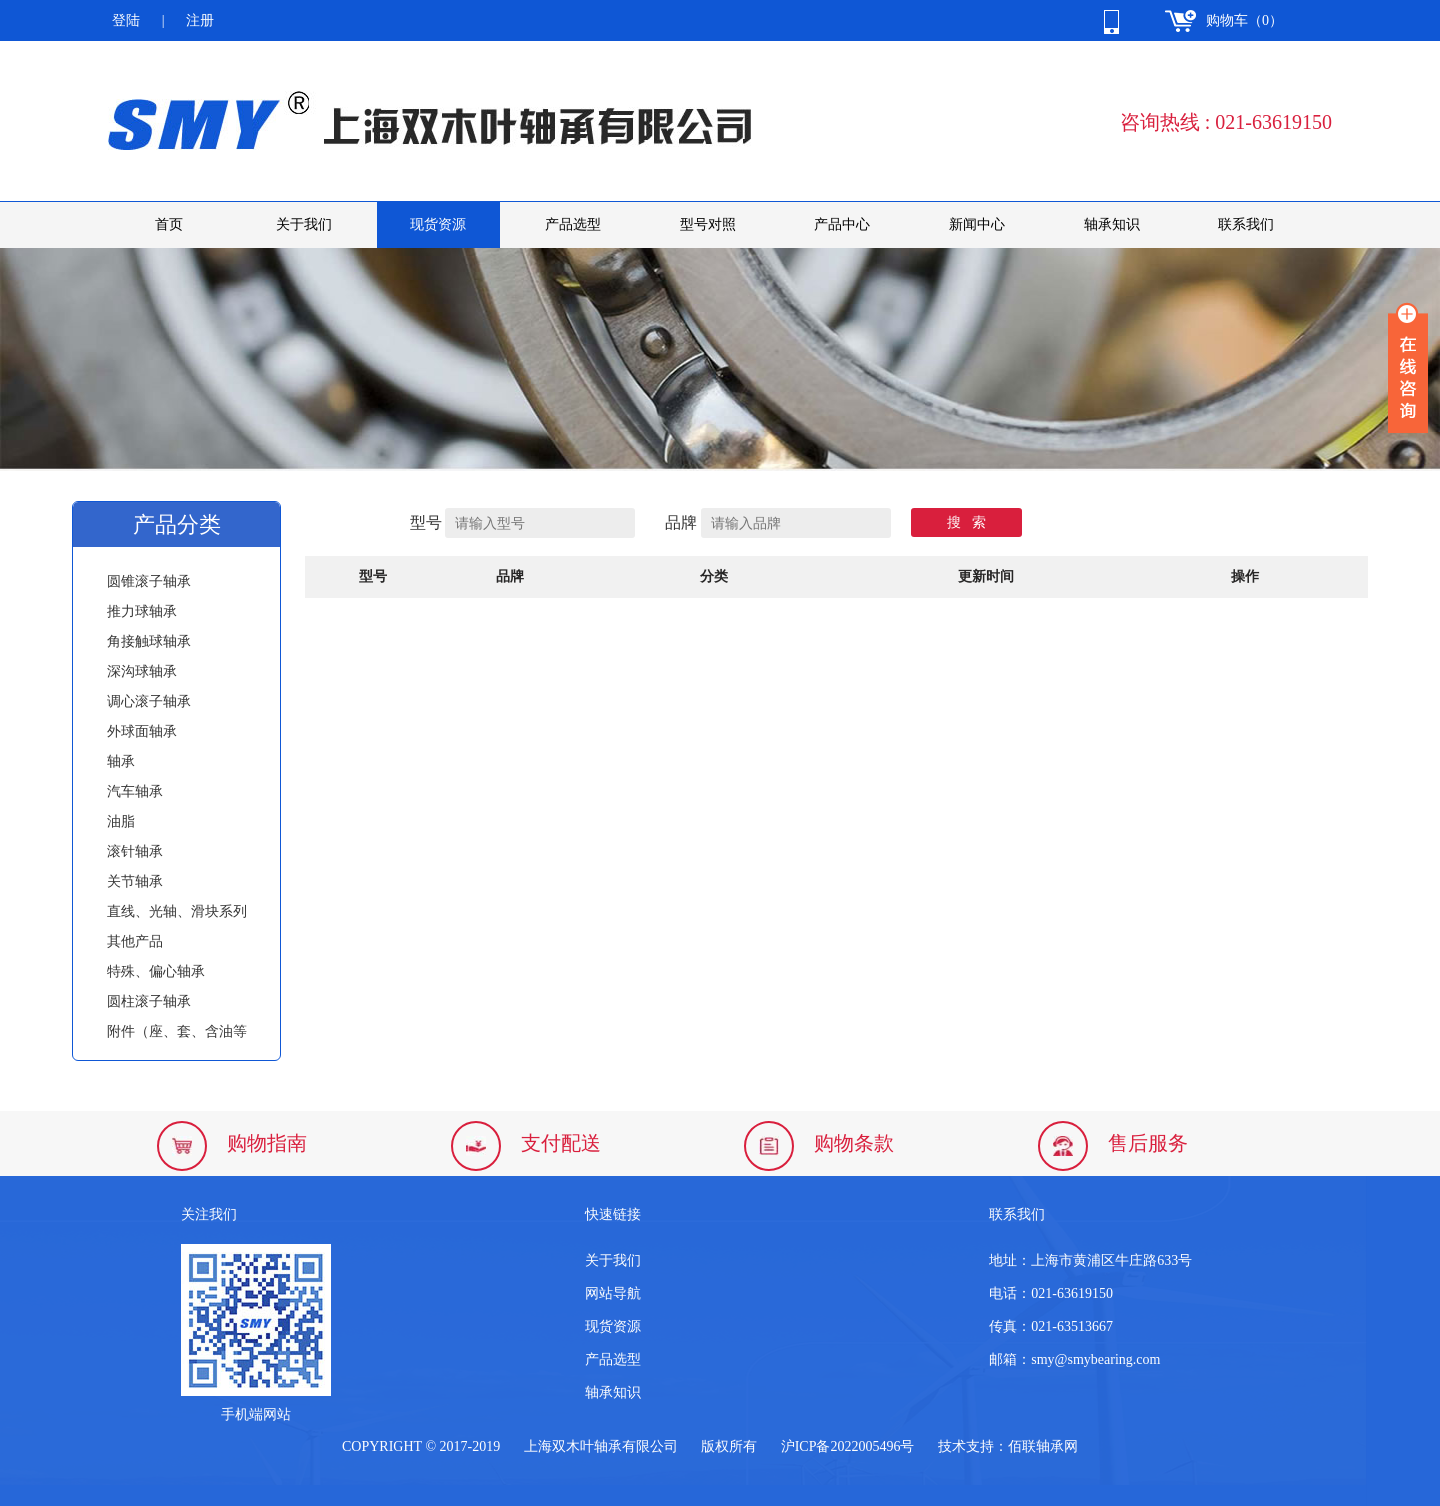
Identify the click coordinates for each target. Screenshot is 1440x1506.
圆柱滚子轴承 (149, 1001)
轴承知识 (1112, 224)
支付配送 (561, 1143)
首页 (169, 224)
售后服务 (1148, 1143)
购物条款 (854, 1143)
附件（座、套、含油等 (177, 1031)
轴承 (121, 761)
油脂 (121, 821)
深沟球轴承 (142, 671)
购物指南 (267, 1143)
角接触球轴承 (149, 641)
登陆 (126, 20)
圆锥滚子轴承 (149, 581)
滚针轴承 (135, 851)
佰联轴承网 (1043, 1446)
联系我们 (1246, 224)
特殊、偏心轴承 (156, 971)
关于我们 (304, 224)
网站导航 (613, 1293)
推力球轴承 (142, 611)
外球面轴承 (142, 731)
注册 (200, 20)
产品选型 (573, 224)
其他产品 (135, 941)
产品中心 (842, 224)
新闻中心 (977, 224)
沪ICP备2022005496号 (848, 1446)
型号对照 (708, 224)
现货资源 (438, 224)
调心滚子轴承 (149, 701)
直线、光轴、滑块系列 (177, 911)
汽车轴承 (135, 791)
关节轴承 (135, 881)
